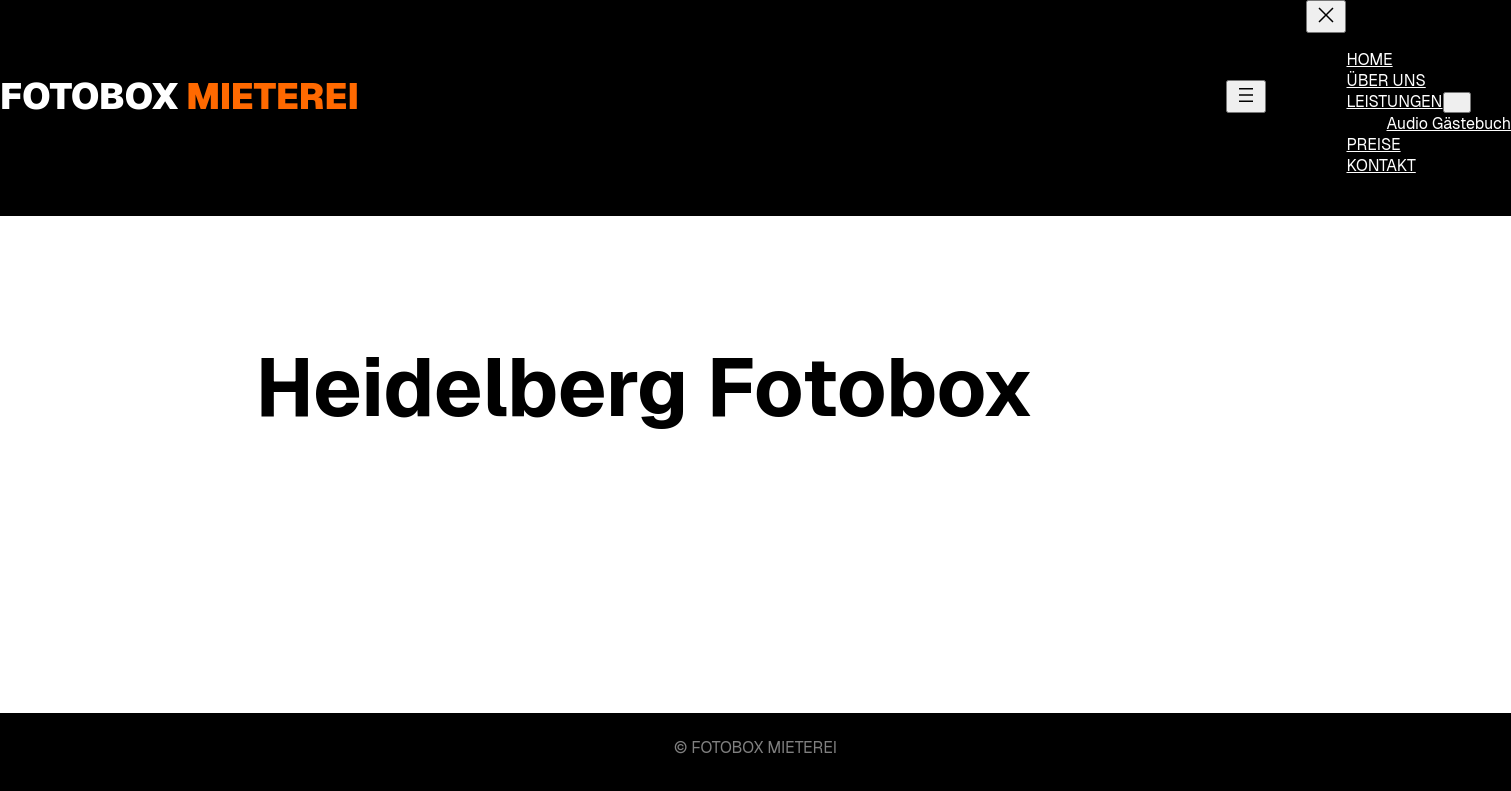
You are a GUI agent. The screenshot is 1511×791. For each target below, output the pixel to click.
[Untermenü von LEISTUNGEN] (1457, 102)
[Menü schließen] (1326, 16)
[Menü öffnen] (1246, 96)
